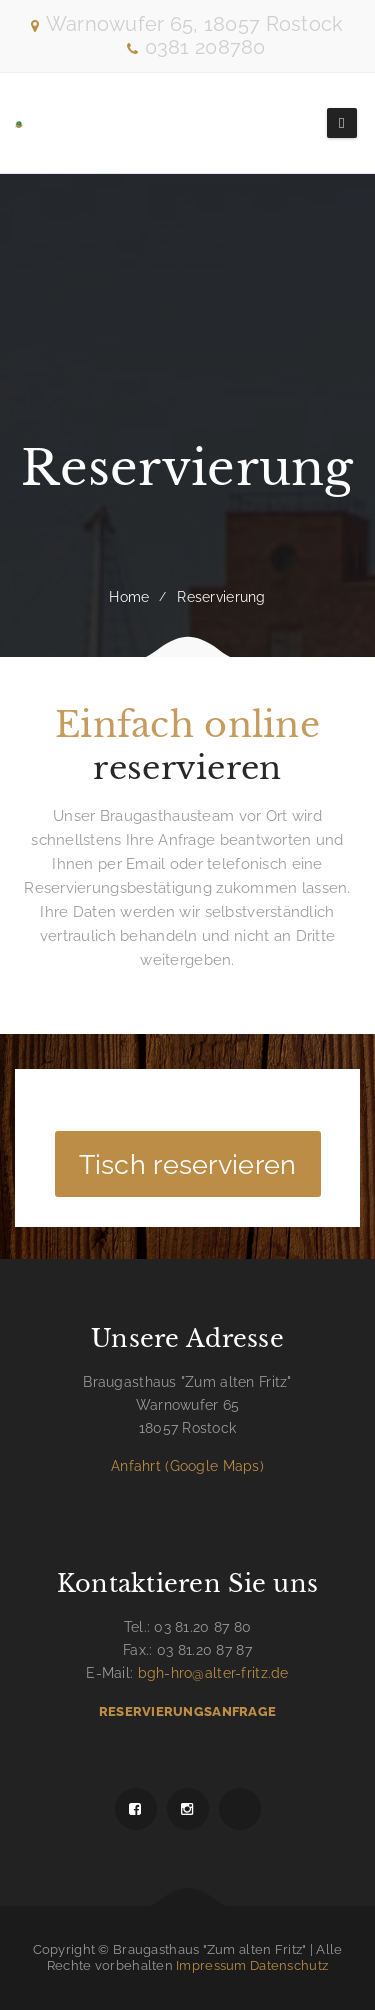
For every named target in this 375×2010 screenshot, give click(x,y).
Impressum (211, 1965)
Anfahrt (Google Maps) (187, 1466)
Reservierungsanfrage (187, 1711)
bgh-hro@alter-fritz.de (213, 1673)
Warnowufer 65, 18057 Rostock (195, 24)
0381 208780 (196, 47)
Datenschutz (289, 1965)
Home (129, 597)
